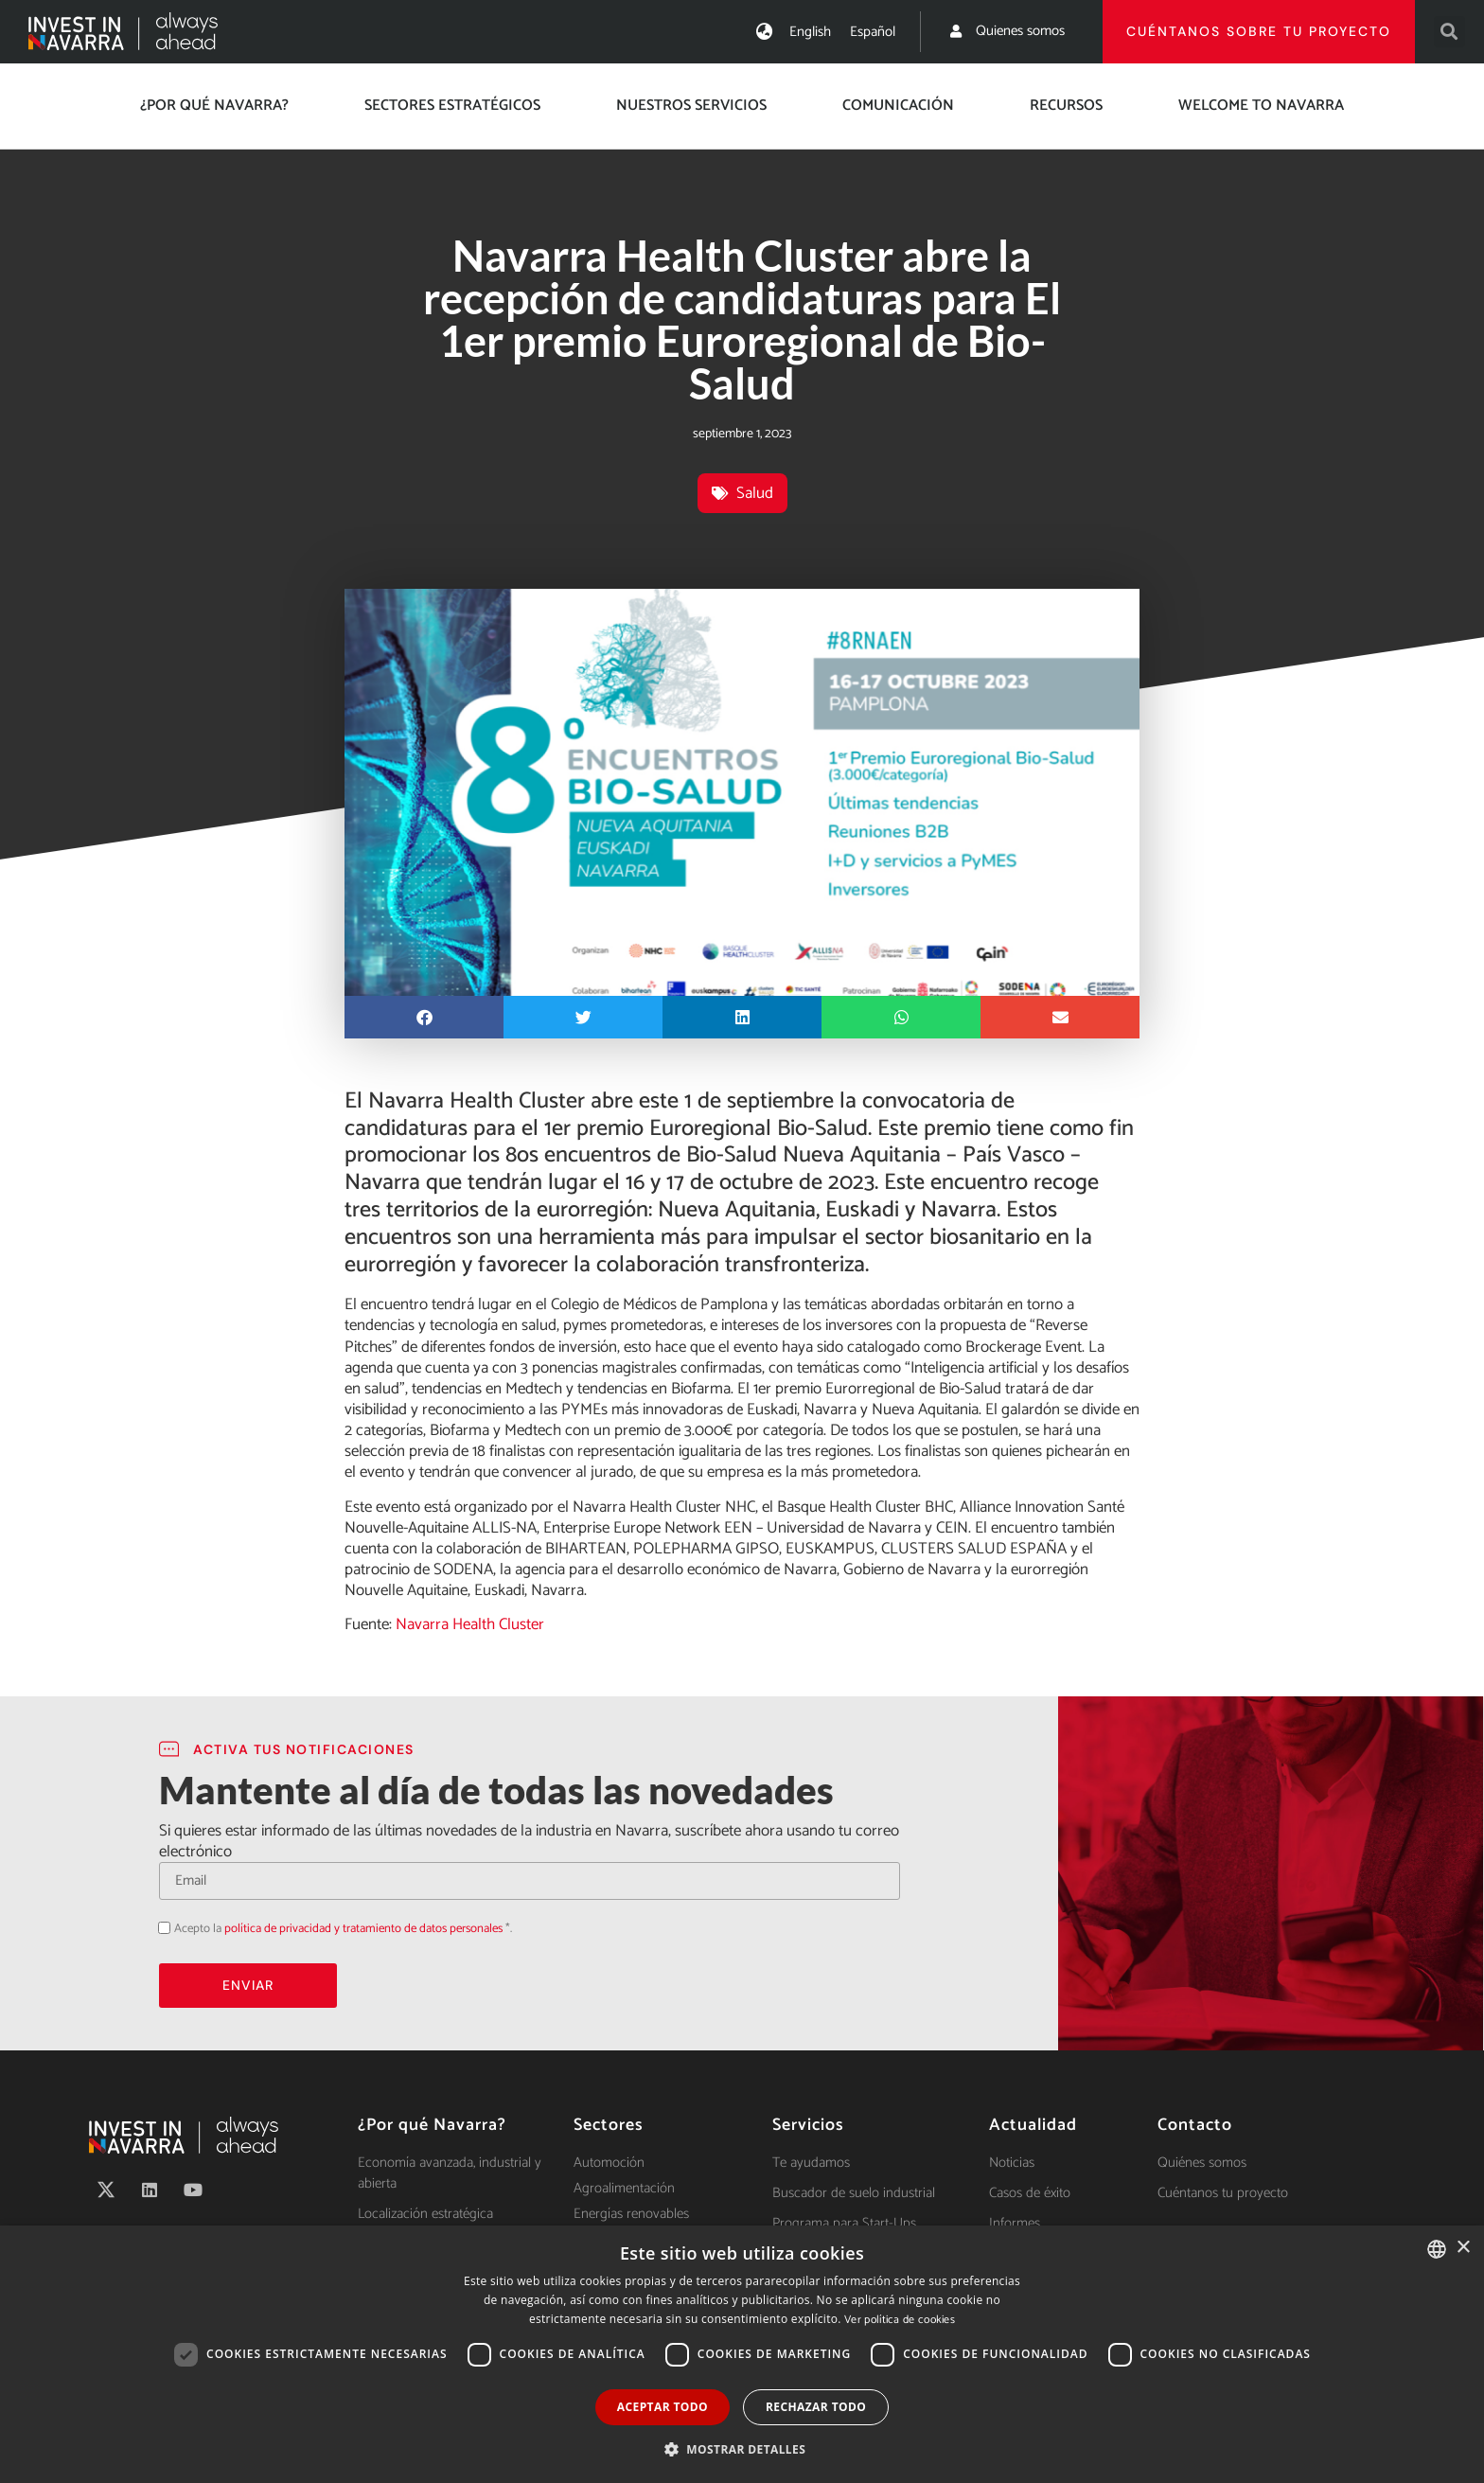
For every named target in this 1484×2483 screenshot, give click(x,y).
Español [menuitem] (872, 32)
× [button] (1463, 2248)
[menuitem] (810, 31)
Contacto (1194, 2125)
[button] (1449, 31)
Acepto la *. (343, 1929)
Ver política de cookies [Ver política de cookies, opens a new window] (899, 2320)
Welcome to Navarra (1261, 105)
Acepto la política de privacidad (158, 1926)
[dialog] (742, 2354)
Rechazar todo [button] (816, 2407)
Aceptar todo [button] (662, 2407)
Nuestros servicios (691, 105)
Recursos (1066, 105)
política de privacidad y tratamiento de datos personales (363, 1929)
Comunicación (898, 105)
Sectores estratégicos (452, 105)
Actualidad (1033, 2125)
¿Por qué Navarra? (214, 105)
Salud (754, 493)
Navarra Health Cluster (468, 1624)
